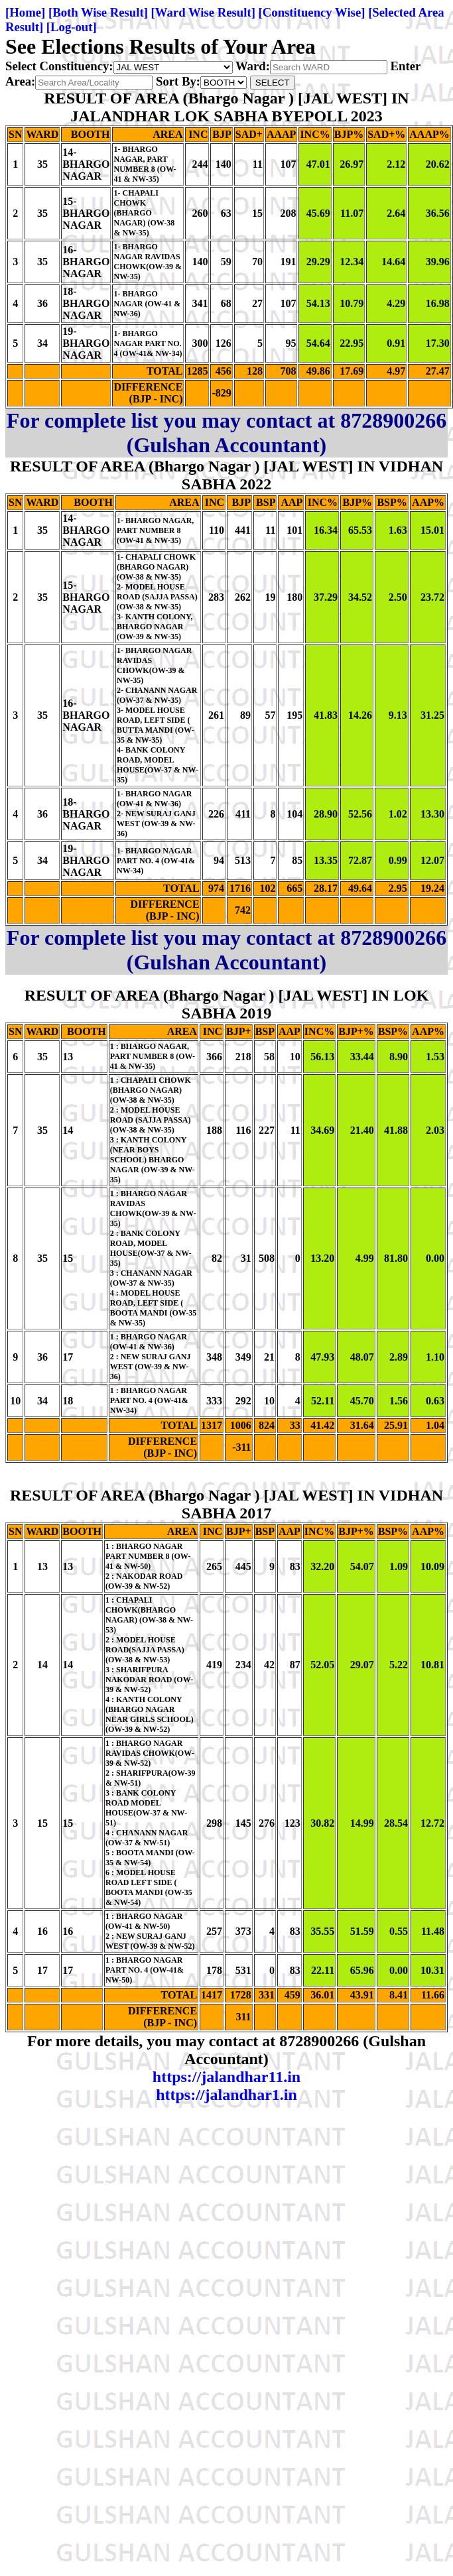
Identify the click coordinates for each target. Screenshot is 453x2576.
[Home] (25, 12)
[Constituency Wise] (312, 12)
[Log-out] (71, 27)
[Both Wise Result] (98, 12)
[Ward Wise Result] (203, 12)
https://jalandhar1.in (226, 2094)
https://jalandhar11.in (226, 2076)
